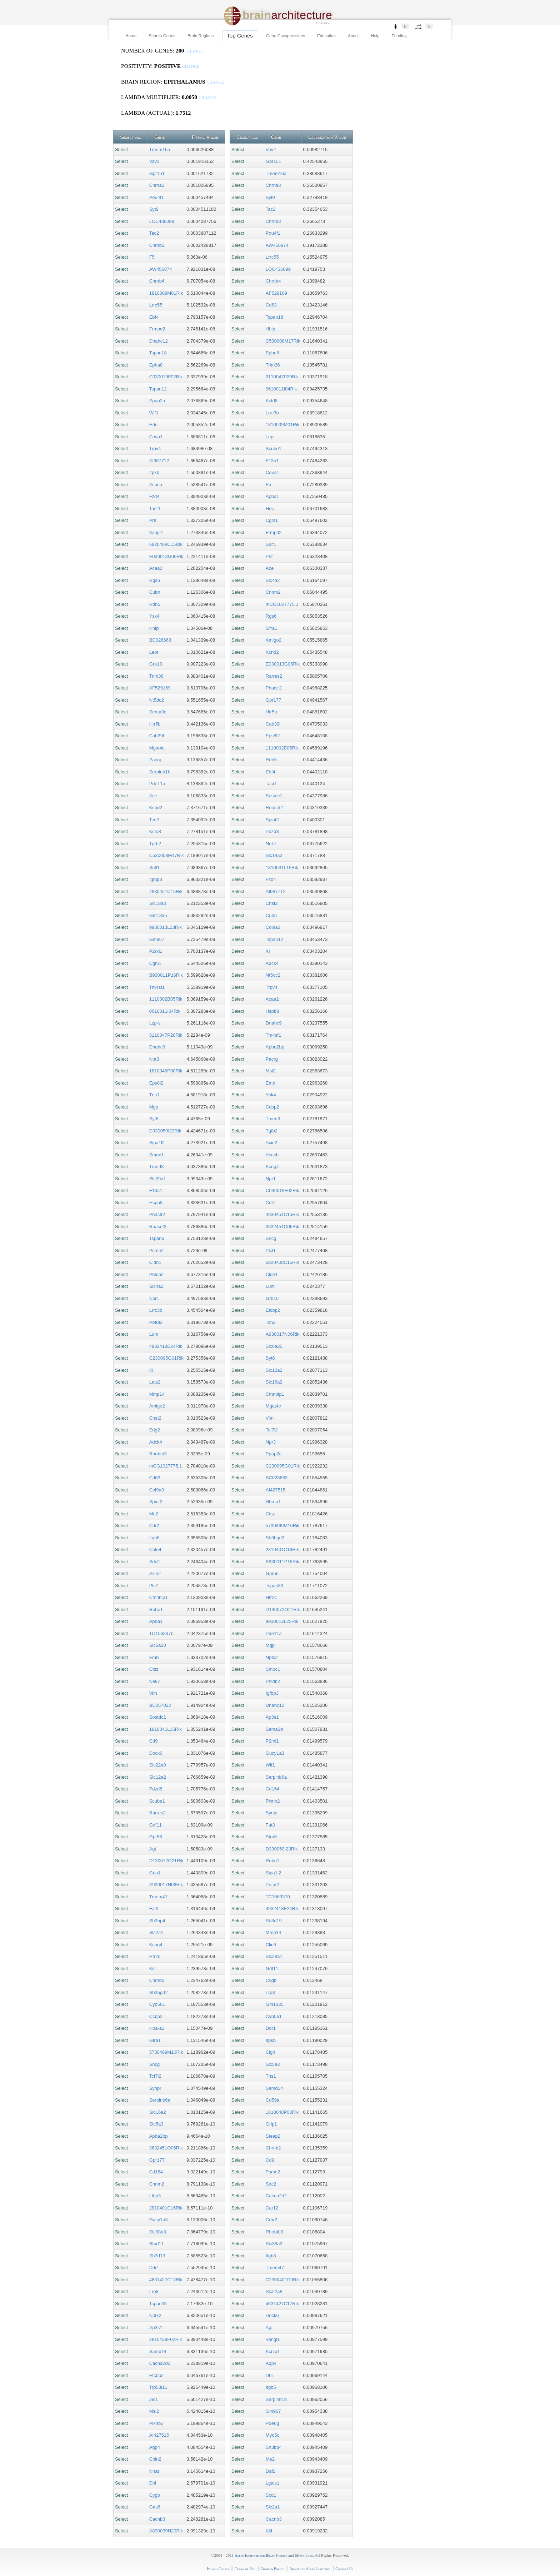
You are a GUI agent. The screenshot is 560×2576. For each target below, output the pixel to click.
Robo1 (156, 1609)
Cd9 (153, 1741)
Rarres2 (157, 1812)
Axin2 (155, 1573)
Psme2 (156, 1250)
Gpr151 (157, 173)
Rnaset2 (157, 1226)
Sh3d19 (157, 2255)
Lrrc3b (155, 1310)
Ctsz (154, 1669)
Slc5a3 (156, 2124)
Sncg (154, 2064)
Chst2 (155, 1418)
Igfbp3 (155, 879)
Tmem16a (159, 149)
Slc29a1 (157, 1178)
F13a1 (155, 1190)
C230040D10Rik (283, 2279)
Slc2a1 (156, 1932)
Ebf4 (154, 317)
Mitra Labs (303, 2555)
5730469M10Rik (166, 2052)
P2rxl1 (155, 951)
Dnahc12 (158, 341)
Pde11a (157, 783)
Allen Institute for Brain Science (261, 2555)
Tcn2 (154, 819)
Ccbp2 (156, 2016)
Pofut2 (156, 1322)
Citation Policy (272, 2569)
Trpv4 (155, 448)
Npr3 (154, 1059)
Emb (154, 1657)
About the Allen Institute (309, 2569)
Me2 (153, 1513)
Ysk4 (154, 616)
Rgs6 (154, 580)
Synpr (155, 2088)
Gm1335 (158, 915)
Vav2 (154, 161)
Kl (151, 1370)
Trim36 (156, 676)
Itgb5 (271, 2387)
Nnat (154, 2471)
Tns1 (154, 1094)
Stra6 (271, 1836)
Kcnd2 (155, 807)
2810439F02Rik (165, 2339)
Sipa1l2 (157, 1142)
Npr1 (154, 1298)
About (353, 35)
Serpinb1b (159, 771)
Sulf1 (154, 867)
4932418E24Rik (165, 1346)
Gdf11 (155, 1825)
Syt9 (154, 209)
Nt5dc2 (156, 700)
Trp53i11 (158, 2387)
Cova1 (156, 436)
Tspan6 (156, 1238)
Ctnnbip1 (158, 1597)
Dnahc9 (157, 1047)
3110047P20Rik (165, 1035)
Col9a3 (156, 1490)
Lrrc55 (155, 305)
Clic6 (271, 1944)
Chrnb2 (157, 1980)
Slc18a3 (157, 903)
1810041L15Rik (165, 1729)
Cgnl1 (155, 963)
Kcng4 (155, 1944)
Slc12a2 (157, 1777)
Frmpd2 (157, 329)
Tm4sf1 (157, 987)
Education (326, 35)
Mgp (153, 1107)
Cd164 (156, 2171)
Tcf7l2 (155, 2076)
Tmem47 (158, 1896)
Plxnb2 (156, 2423)
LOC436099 (161, 221)
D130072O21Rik (166, 1860)
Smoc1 (156, 1154)
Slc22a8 (157, 1765)
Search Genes (162, 35)
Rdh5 (154, 604)
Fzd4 (154, 496)
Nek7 (154, 1681)
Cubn (154, 592)
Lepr (154, 652)
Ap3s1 (155, 2327)
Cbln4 (155, 1549)
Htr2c (154, 1956)
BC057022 (160, 1705)
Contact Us (344, 2569)
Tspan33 (158, 2303)
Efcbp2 (156, 2375)
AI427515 (159, 2435)
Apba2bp (158, 2136)
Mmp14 (157, 1394)
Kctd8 (155, 831)
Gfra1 (155, 2040)
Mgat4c (157, 748)
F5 (152, 257)
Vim (153, 1693)
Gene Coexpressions (285, 35)
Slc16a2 (157, 2112)
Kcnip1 (273, 2351)
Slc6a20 (157, 1645)
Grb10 (155, 664)
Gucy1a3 (158, 2219)
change (194, 51)
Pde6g (272, 2423)
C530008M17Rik (166, 855)
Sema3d (157, 711)
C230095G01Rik (166, 1358)
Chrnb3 (157, 245)
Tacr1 (155, 508)
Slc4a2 (156, 1286)
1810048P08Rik (165, 1070)
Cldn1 (155, 1262)
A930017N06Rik (166, 1884)
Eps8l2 (156, 1083)
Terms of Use (245, 2569)
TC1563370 (161, 1633)
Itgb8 (154, 1537)
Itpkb (154, 472)
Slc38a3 (157, 2231)
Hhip (154, 628)
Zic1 (153, 2399)
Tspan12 (158, 389)
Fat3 (154, 1908)
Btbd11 (156, 2243)
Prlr (152, 520)
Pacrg (155, 759)
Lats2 (155, 1382)
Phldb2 (156, 1274)
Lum (153, 1334)
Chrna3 (157, 185)
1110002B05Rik (165, 999)
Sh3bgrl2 (158, 1992)
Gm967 (157, 939)
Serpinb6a (159, 2100)
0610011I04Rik (164, 1011)
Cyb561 (157, 2004)
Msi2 (154, 2411)
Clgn (270, 2052)
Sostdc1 (157, 1717)
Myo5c (272, 2435)
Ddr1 (154, 2267)
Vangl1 (156, 532)
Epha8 (156, 365)
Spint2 (155, 1501)
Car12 (272, 2208)
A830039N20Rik (166, 2530)
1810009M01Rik (166, 293)
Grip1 (155, 1872)
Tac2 (154, 233)
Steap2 (273, 2136)
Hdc (153, 424)
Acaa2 (155, 568)
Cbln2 (155, 2459)
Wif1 (154, 412)
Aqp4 (154, 2447)
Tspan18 (158, 352)
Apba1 (156, 1621)
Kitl (152, 1968)
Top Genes (240, 36)
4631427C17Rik (165, 2279)
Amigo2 (157, 1406)
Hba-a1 (157, 2028)
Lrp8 (154, 2291)
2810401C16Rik (165, 2208)
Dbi (152, 2483)
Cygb (154, 2495)
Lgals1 (272, 2483)
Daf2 (270, 2471)
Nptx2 (155, 2315)
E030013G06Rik (166, 556)
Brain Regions (201, 35)
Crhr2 (272, 2219)
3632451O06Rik (166, 2148)
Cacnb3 (157, 2519)
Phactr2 (157, 1214)
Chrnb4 (157, 281)
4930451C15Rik (165, 891)
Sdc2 (154, 1561)
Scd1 (271, 2495)
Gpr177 (157, 2160)
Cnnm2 (156, 2184)
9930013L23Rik (165, 927)
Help (375, 35)
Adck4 (155, 1442)
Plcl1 (154, 1585)
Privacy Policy (218, 2569)
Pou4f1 (156, 197)
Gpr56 (155, 1836)
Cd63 (154, 1477)
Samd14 (157, 2351)
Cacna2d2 (159, 2363)
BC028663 (160, 640)
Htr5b (155, 724)
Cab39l (156, 735)
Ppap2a (157, 400)
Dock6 (155, 1753)
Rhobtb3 (158, 1453)
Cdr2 (154, 1525)
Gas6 (154, 2507)
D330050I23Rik (165, 1130)
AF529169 (160, 688)
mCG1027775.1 (165, 1466)
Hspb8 (156, 1202)
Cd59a (272, 2100)
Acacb (155, 484)
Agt (152, 1849)
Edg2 (154, 1430)
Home (130, 35)
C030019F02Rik (166, 376)
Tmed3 (156, 1166)
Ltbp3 (155, 2195)
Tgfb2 (155, 843)
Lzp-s (155, 1023)
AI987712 (159, 460)
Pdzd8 (155, 1789)
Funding (399, 35)
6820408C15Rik (165, 544)
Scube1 (157, 1801)
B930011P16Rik (166, 975)
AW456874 (160, 269)
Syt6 (154, 1118)
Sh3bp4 (157, 1920)
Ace (153, 795)
